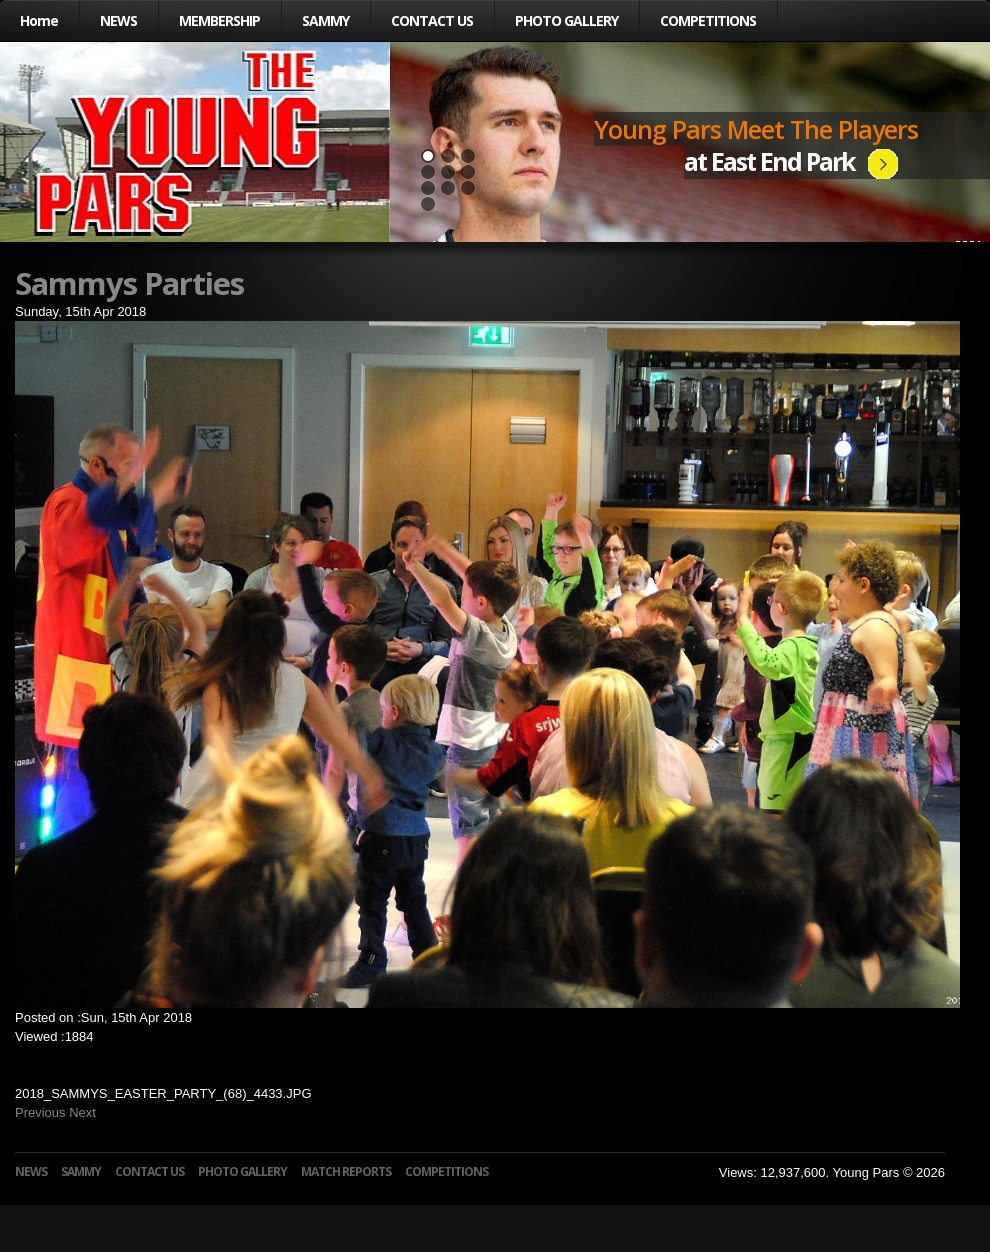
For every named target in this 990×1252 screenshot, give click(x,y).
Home (39, 20)
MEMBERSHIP (219, 20)
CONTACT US (432, 20)
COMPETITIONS (708, 20)
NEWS (118, 20)
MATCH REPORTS (346, 1171)
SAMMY (325, 20)
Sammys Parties (129, 283)
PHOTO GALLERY (566, 20)
